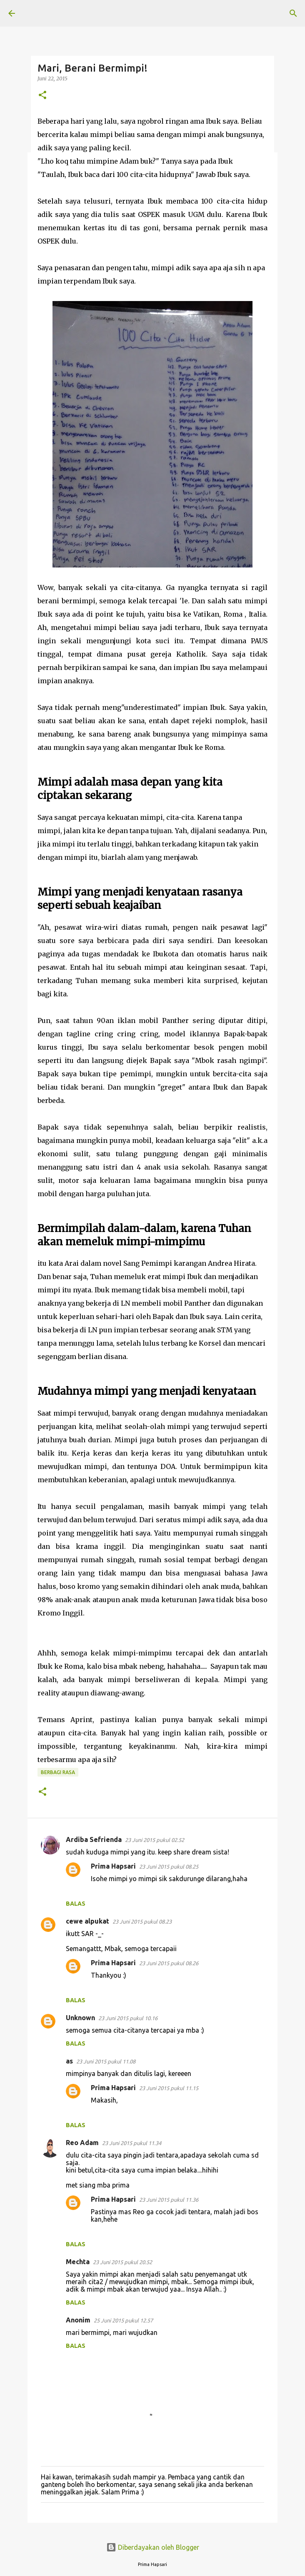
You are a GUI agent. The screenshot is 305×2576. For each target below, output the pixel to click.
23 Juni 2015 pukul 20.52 (122, 2262)
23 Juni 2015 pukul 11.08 (105, 2061)
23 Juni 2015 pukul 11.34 (131, 2143)
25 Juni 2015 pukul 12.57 (123, 2320)
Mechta (78, 2261)
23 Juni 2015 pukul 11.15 (168, 2088)
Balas (75, 1903)
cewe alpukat (87, 1921)
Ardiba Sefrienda (94, 1839)
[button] (43, 95)
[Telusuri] (293, 13)
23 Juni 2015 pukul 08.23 (142, 1921)
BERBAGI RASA (58, 1772)
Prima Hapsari (113, 1866)
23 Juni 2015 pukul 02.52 (154, 1840)
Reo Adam (82, 2142)
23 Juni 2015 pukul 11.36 (168, 2200)
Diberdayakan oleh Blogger (152, 2547)
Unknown (80, 2017)
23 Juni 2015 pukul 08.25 (168, 1866)
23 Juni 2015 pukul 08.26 (168, 1963)
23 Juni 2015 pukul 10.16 (128, 2018)
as (69, 2061)
